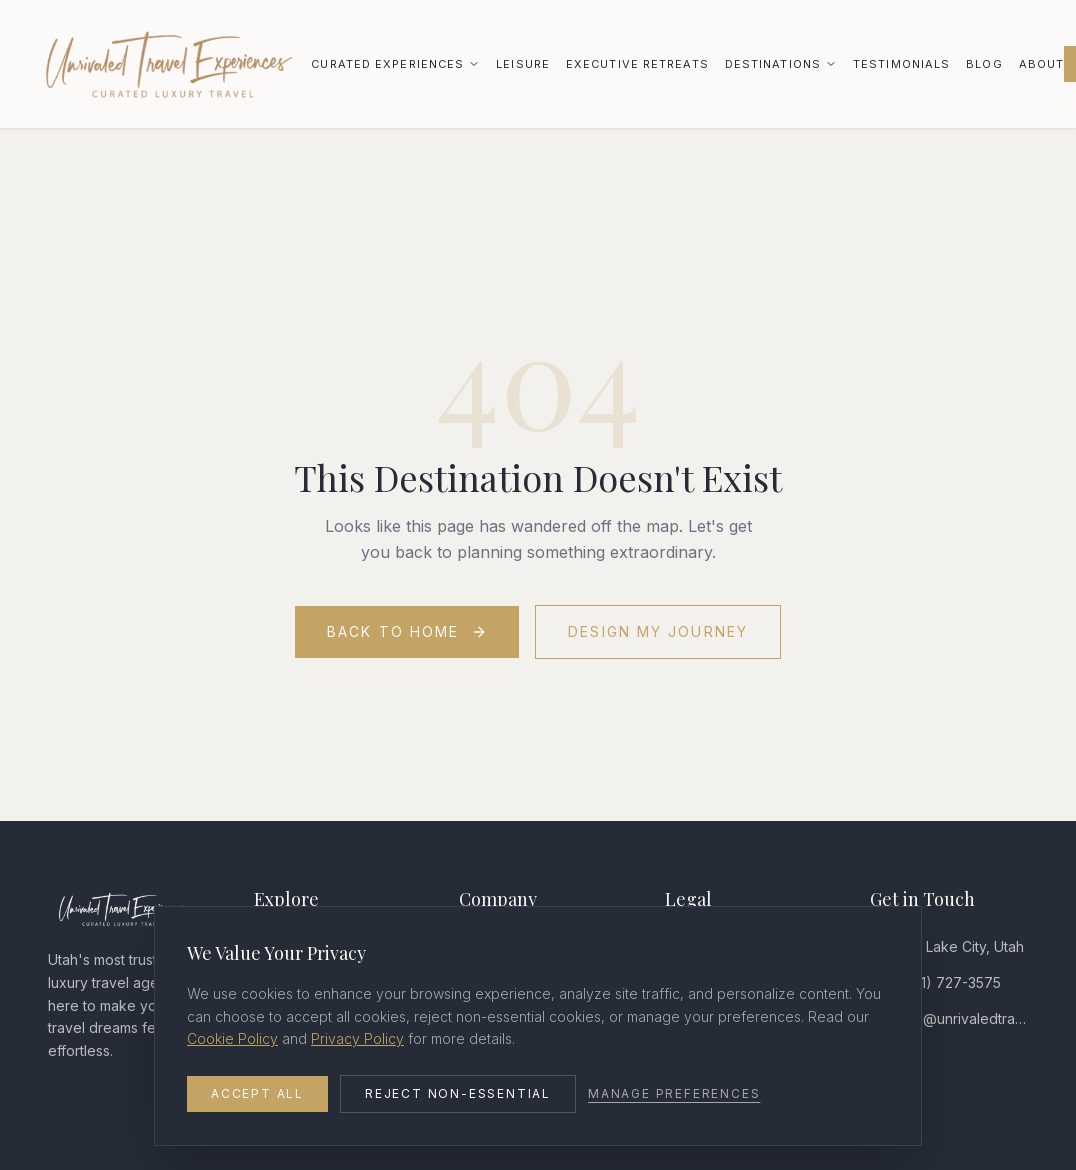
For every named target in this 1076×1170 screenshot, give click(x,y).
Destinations (773, 64)
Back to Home (407, 631)
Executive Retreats (637, 64)
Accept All (257, 1093)
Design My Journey (658, 631)
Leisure (523, 64)
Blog (984, 64)
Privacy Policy (357, 1038)
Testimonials (901, 64)
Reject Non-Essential (458, 1093)
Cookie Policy (232, 1038)
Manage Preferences (674, 1093)
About (1042, 64)
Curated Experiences (387, 64)
